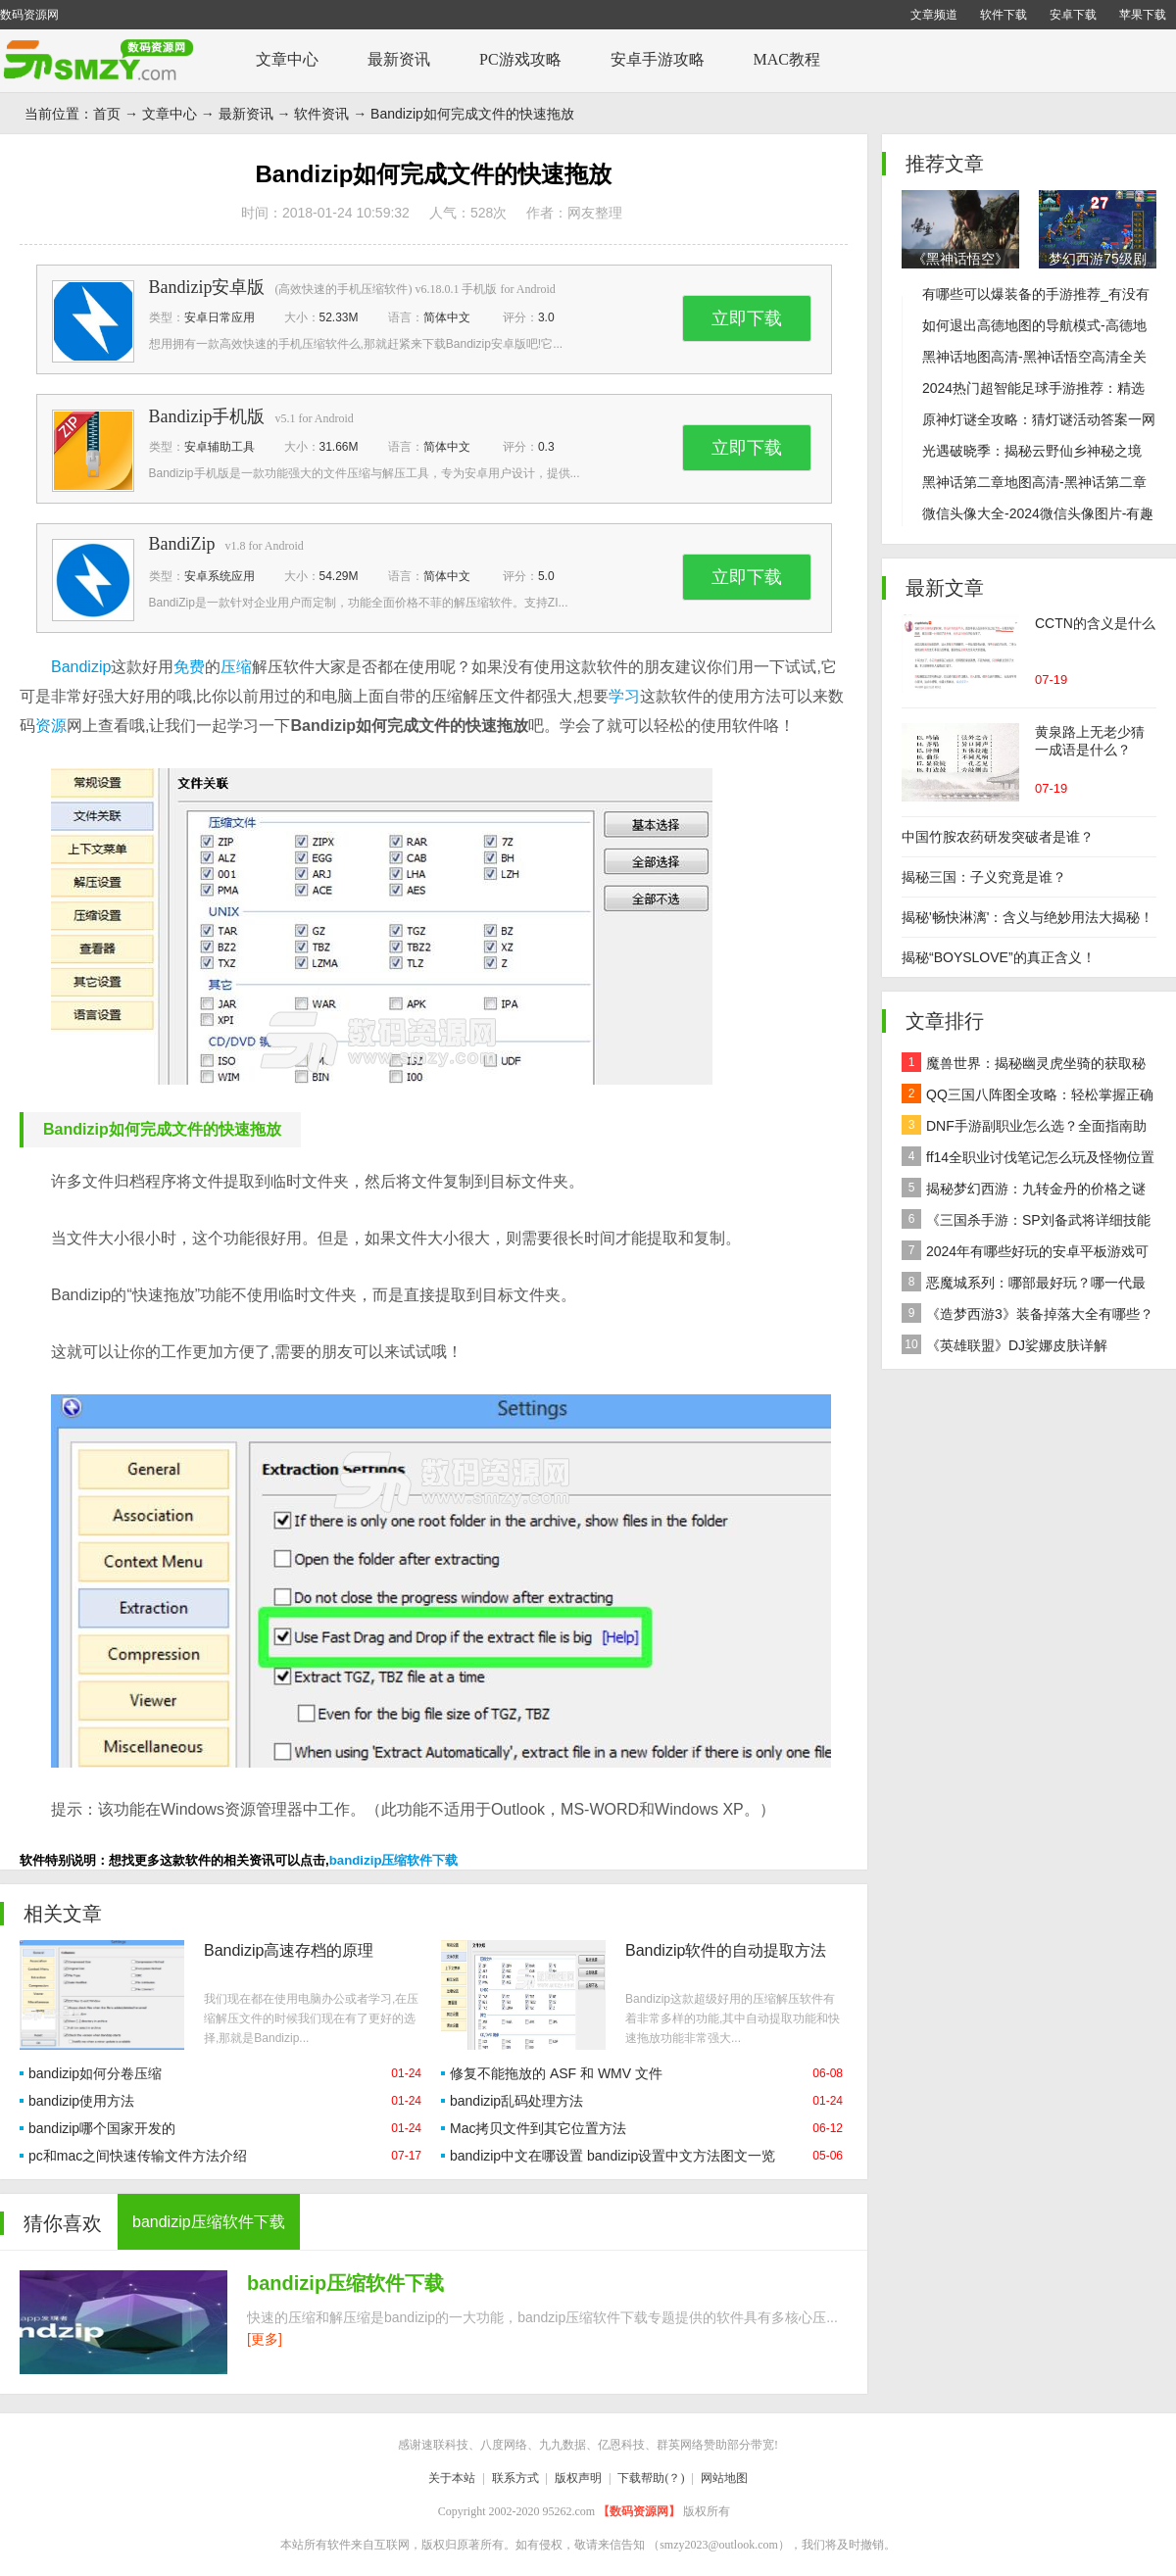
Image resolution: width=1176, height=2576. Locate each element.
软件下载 (1003, 15)
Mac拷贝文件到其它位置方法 (538, 2128)
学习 (624, 696)
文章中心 (287, 59)
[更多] (264, 2339)
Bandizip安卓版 (207, 287)
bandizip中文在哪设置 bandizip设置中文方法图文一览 (612, 2155)
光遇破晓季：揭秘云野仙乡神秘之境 (1032, 451)
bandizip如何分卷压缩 (95, 2073)
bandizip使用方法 (81, 2101)
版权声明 (578, 2478)
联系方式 (515, 2478)
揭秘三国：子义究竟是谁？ (984, 877)
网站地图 (724, 2478)
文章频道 (933, 15)
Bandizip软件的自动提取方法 (725, 1950)
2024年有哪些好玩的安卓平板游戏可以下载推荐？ (1025, 1253)
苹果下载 (1142, 15)
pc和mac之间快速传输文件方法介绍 (137, 2155)
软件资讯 (321, 114)
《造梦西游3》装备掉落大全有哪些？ (1027, 1313)
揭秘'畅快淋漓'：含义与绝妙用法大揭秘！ (1027, 917)
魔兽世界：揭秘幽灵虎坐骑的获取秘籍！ (1024, 1065)
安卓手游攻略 (658, 59)
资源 (51, 725)
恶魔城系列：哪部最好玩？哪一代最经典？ (1024, 1285)
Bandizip (81, 666)
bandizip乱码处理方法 (516, 2101)
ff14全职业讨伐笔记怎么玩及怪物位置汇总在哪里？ (1028, 1159)
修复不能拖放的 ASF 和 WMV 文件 (556, 2073)
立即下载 (746, 318)
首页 (107, 114)
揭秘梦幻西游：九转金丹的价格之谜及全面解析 (1024, 1191)
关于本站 (451, 2478)
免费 (189, 666)
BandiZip (182, 544)
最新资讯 (399, 59)
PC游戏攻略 (520, 59)
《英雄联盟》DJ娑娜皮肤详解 (1004, 1344)
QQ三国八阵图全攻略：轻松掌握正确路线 (1027, 1097)
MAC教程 (787, 59)
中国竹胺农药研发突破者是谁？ (998, 837)
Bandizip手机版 (207, 416)
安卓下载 (1073, 15)
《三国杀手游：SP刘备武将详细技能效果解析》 (1026, 1222)
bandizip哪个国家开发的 (101, 2128)
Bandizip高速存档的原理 (288, 1950)
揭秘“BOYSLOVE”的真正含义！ (999, 957)
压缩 (236, 666)
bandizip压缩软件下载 (394, 1860)
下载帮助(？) (650, 2478)
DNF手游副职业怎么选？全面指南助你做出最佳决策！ (1024, 1128)
